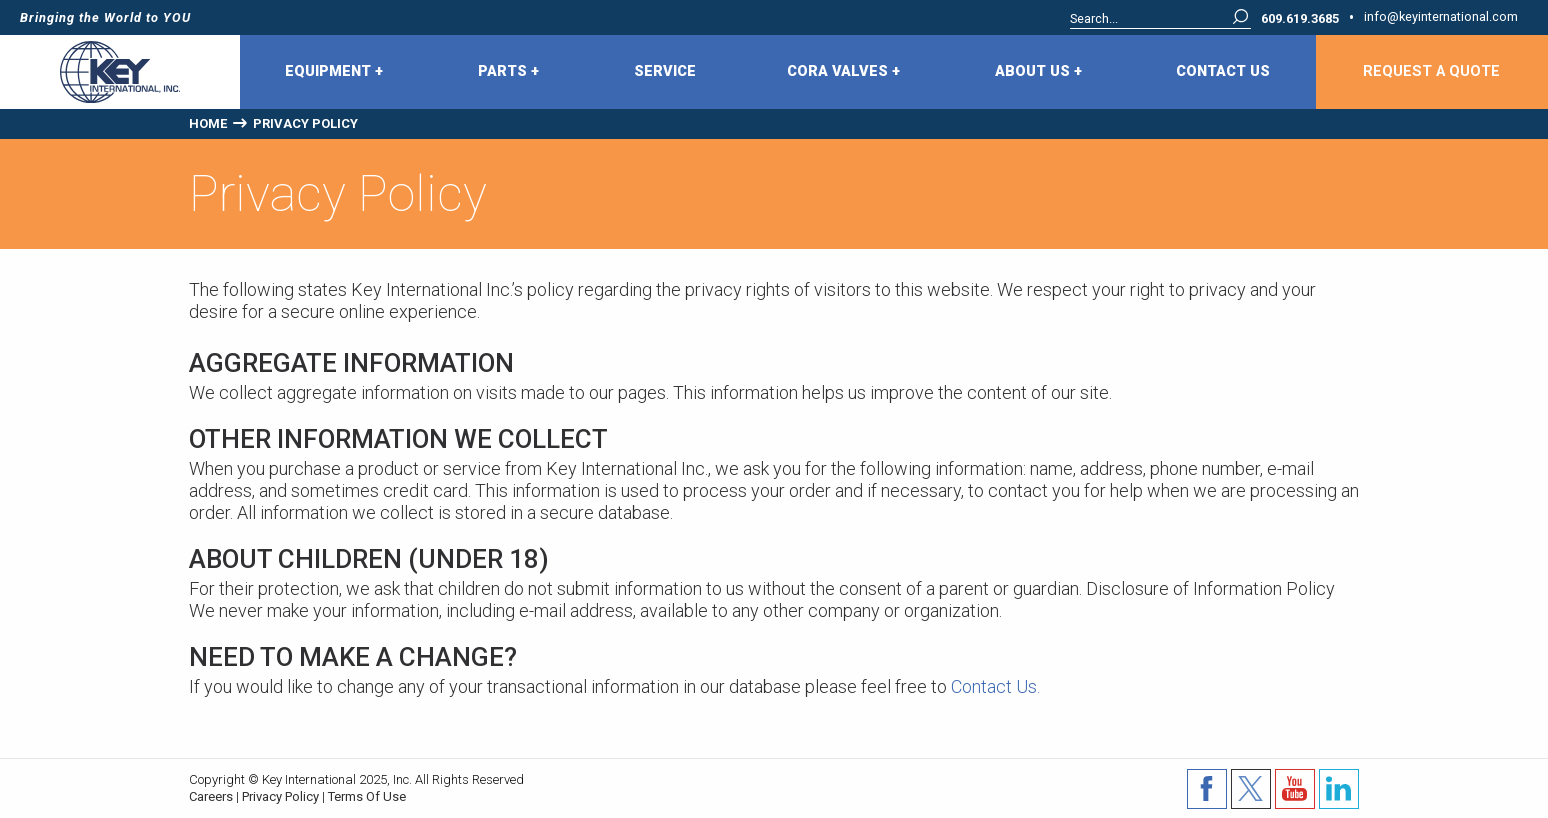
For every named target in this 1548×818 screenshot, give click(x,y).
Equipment (334, 72)
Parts (508, 72)
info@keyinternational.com (1441, 17)
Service (665, 71)
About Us (1038, 72)
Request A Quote (1431, 71)
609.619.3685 (1300, 19)
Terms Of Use (367, 796)
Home (208, 123)
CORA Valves (843, 72)
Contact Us (1223, 71)
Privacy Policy (280, 796)
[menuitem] (336, 72)
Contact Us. (997, 686)
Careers (211, 796)
